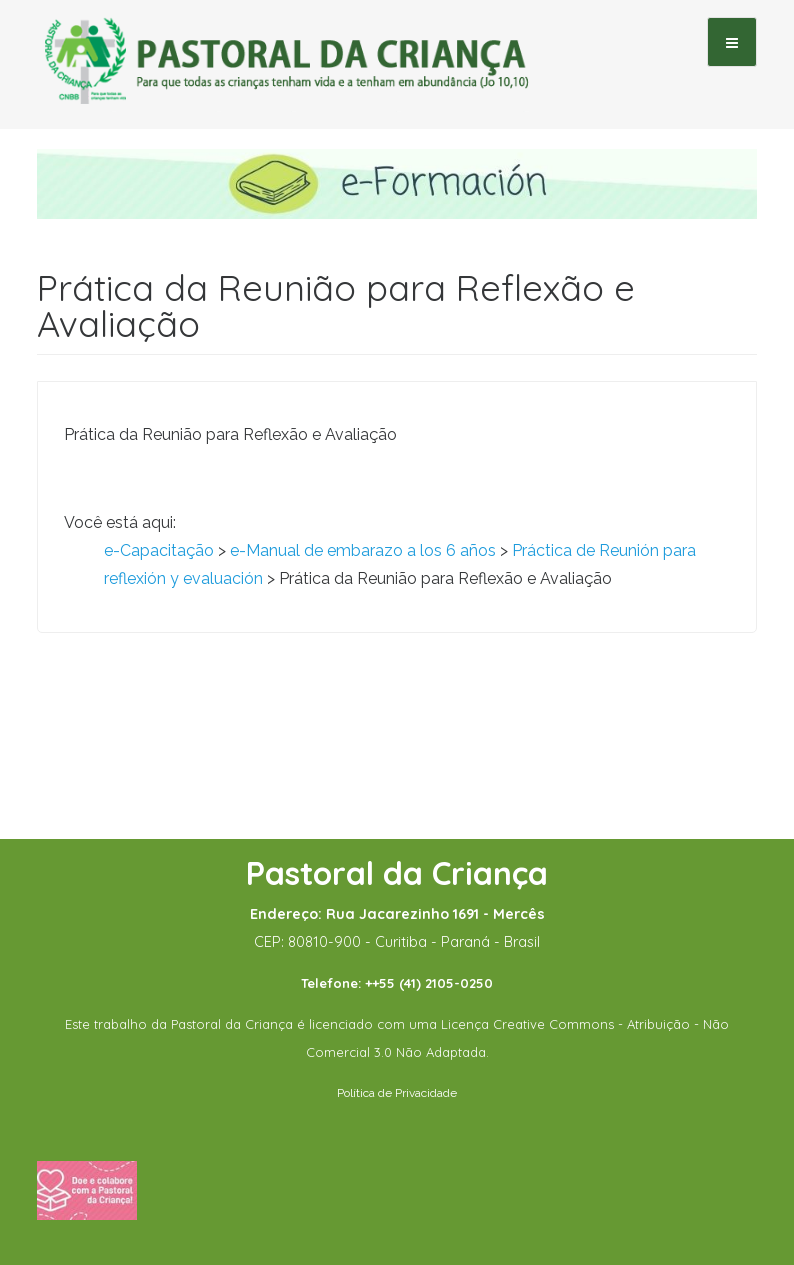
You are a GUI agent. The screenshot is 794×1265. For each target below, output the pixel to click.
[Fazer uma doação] (87, 1189)
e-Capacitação (159, 550)
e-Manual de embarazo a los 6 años (363, 550)
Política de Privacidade (397, 1093)
